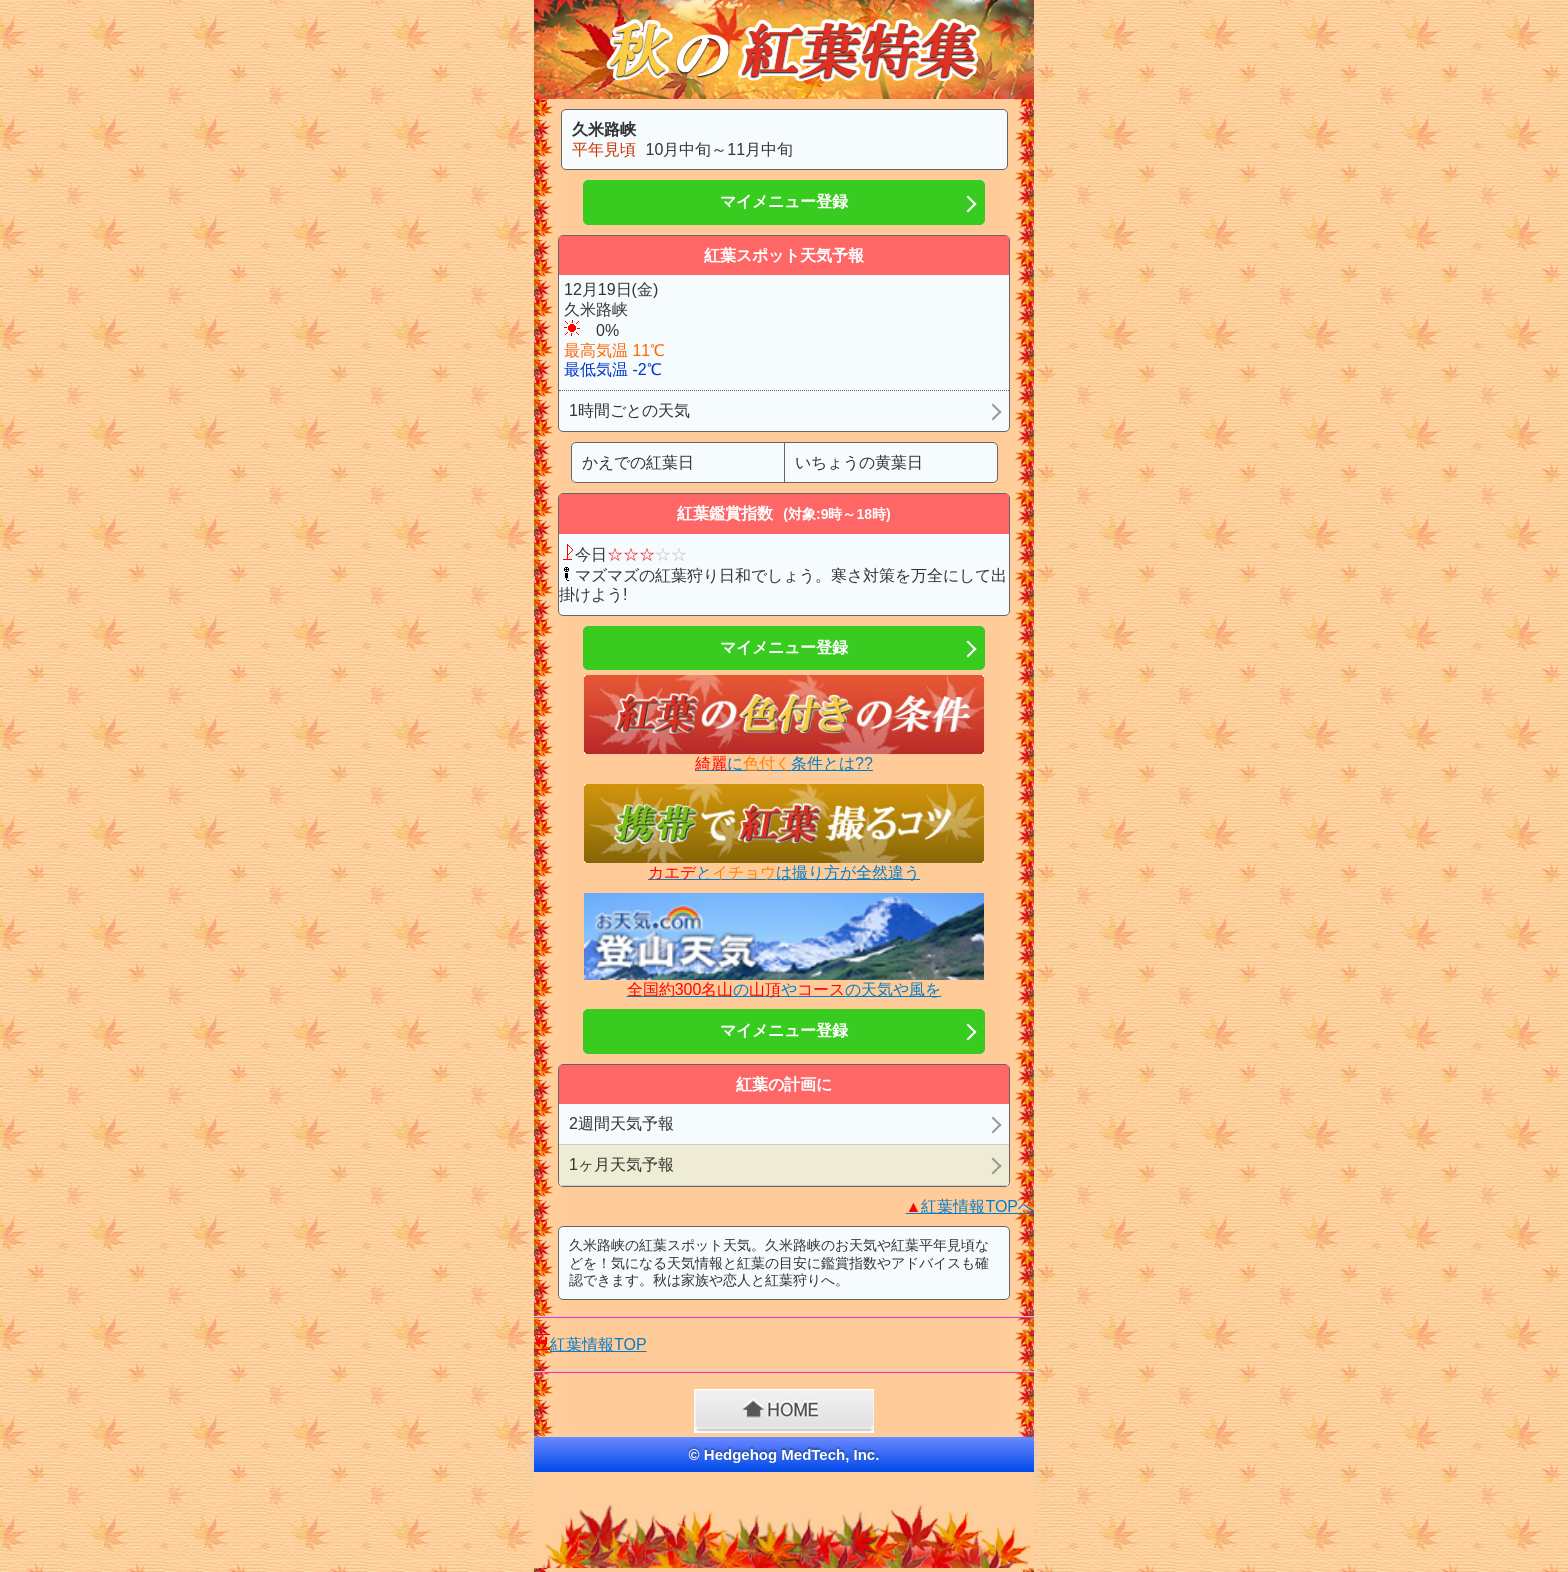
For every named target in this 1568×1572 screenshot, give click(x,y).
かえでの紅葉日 (638, 462)
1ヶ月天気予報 (621, 1164)
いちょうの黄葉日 (859, 462)
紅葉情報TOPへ (970, 1206)
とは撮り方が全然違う (784, 872)
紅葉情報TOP (598, 1344)
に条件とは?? (784, 763)
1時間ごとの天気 (629, 410)
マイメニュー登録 (784, 201)
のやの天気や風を (784, 989)
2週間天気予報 (621, 1123)
